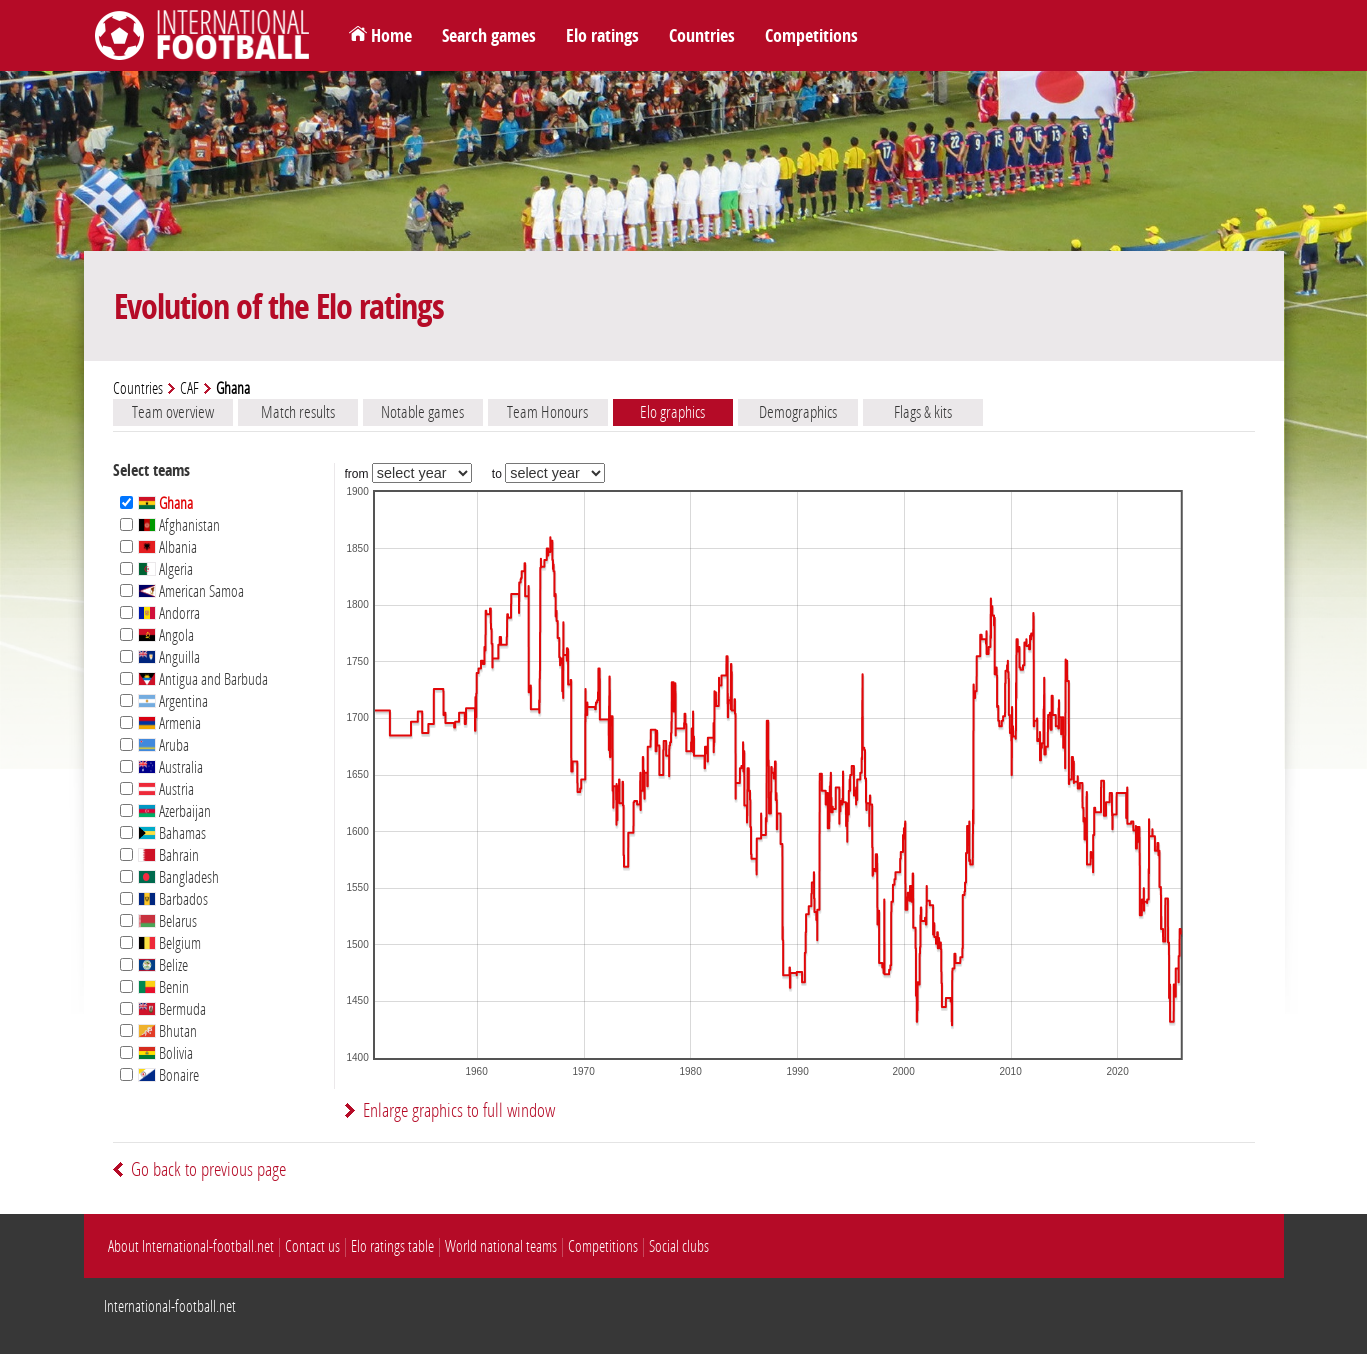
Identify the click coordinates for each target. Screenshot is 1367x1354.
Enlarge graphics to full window (459, 1110)
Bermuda (172, 1009)
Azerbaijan (174, 811)
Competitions (811, 36)
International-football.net (170, 1306)
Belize (163, 965)
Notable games (422, 412)
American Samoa (191, 591)
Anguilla (169, 657)
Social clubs (679, 1246)
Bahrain (168, 855)
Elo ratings (602, 36)
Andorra (169, 613)
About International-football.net (191, 1246)
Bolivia (165, 1053)
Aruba (163, 745)
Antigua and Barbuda (203, 679)
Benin (163, 987)
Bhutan (167, 1031)
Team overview (173, 412)
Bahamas (172, 833)
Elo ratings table (392, 1246)
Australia (170, 767)
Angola (166, 635)
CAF (189, 388)
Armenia (169, 723)
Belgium (169, 943)
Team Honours (547, 412)
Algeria (165, 569)
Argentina (173, 701)
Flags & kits (923, 412)
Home (391, 36)
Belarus (167, 921)
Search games (489, 36)
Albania (167, 547)
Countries (702, 36)
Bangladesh (178, 877)
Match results (298, 412)
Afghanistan (179, 525)
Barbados (173, 899)
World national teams (501, 1246)
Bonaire (168, 1075)
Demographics (798, 412)
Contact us (312, 1246)
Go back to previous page (208, 1169)
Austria (166, 789)
